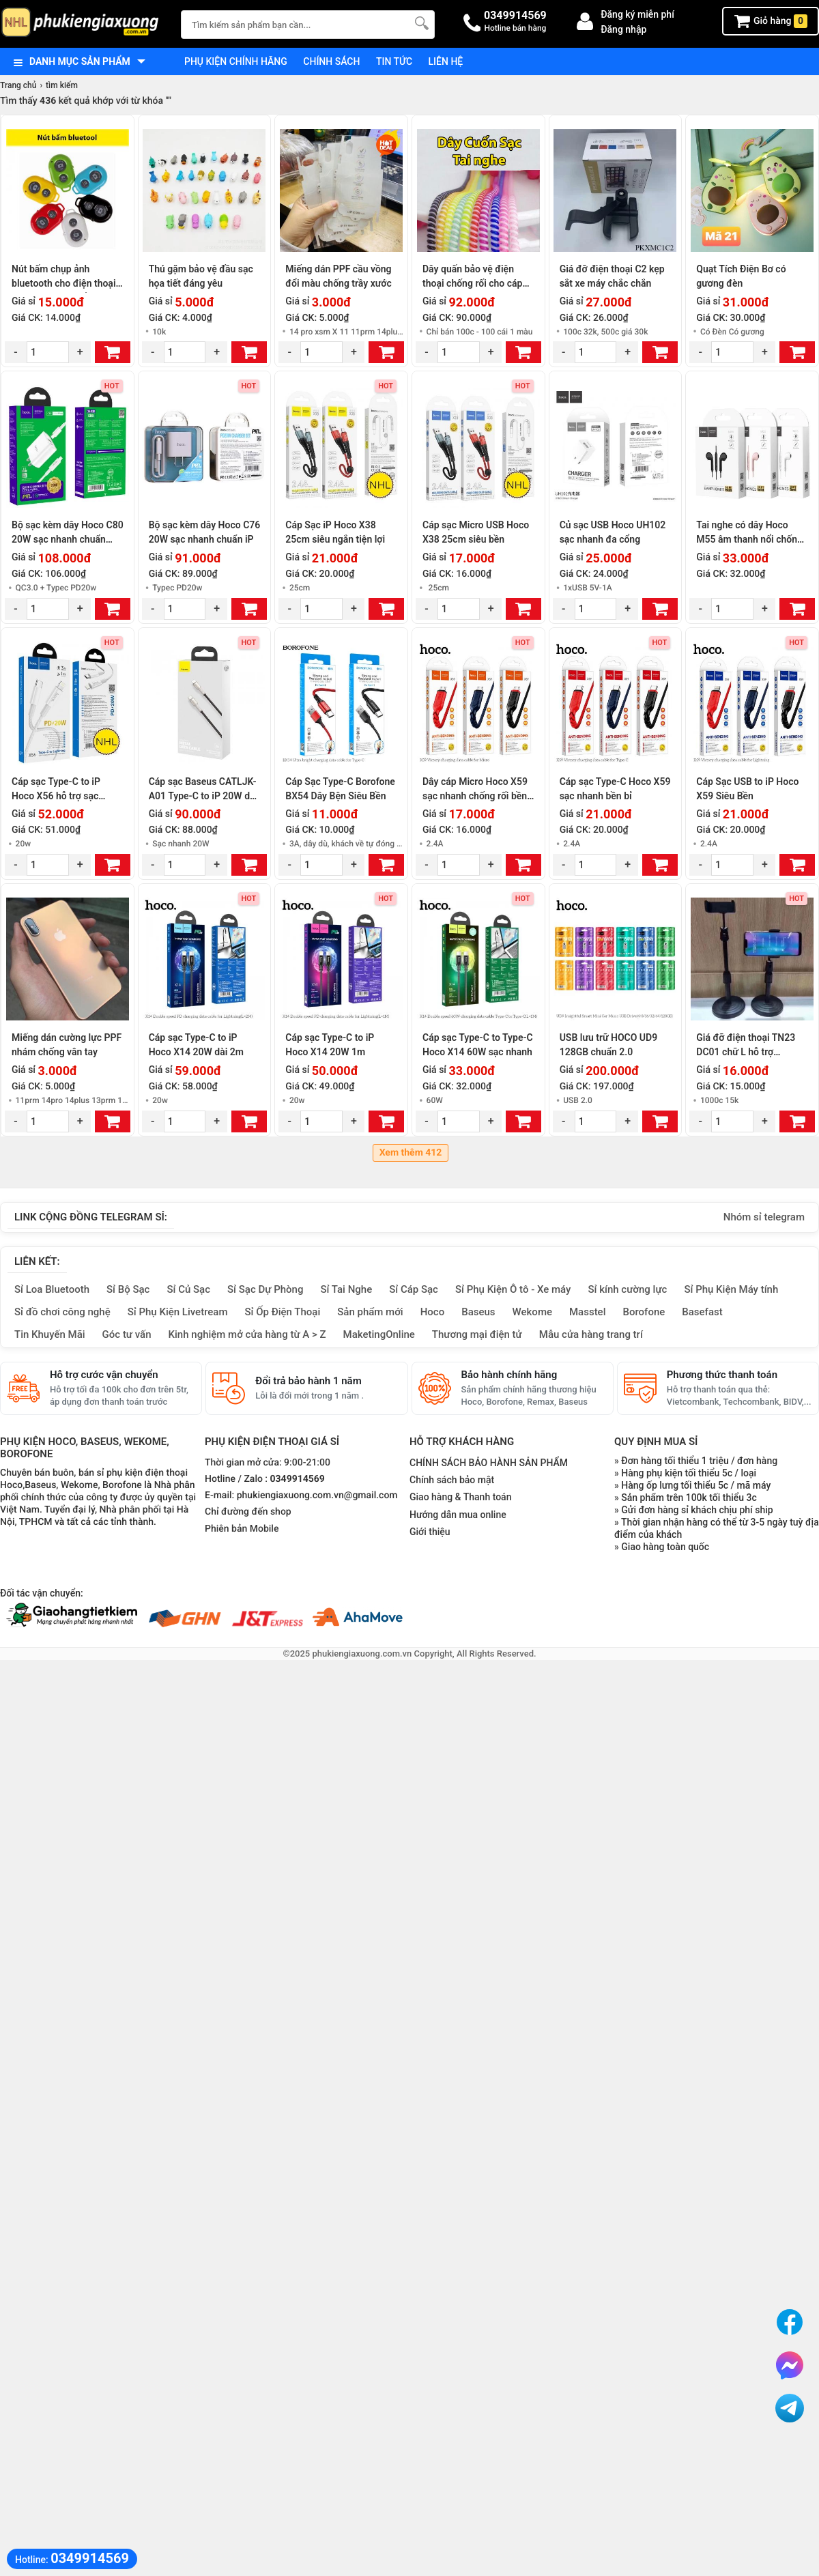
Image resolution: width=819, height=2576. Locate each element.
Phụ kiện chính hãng (235, 61)
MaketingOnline (379, 1334)
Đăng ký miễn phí (637, 14)
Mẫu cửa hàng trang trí (591, 1334)
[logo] (83, 23)
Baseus (478, 1312)
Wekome (532, 1312)
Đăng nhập (623, 29)
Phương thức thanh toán (722, 1375)
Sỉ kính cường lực (627, 1289)
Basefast (702, 1312)
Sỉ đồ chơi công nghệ (62, 1312)
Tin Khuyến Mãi (49, 1334)
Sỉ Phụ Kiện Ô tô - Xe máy (513, 1289)
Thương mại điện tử (477, 1334)
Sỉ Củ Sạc (188, 1289)
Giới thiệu (430, 1531)
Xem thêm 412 (410, 1152)
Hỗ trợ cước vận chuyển (104, 1375)
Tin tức (394, 61)
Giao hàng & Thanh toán (460, 1496)
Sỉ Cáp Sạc (413, 1289)
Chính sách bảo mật (452, 1479)
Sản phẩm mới (370, 1312)
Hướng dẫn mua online (458, 1514)
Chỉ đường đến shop (248, 1511)
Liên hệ (446, 61)
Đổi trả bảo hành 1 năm (308, 1381)
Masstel (587, 1312)
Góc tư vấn (127, 1334)
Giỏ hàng (770, 21)
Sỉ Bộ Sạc (127, 1289)
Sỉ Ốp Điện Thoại (283, 1312)
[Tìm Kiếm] (420, 23)
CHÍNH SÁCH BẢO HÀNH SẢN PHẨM (489, 1462)
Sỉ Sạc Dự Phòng (265, 1289)
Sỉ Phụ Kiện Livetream (178, 1312)
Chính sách (331, 61)
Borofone (643, 1312)
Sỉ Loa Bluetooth (51, 1289)
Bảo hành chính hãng (509, 1375)
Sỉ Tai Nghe (346, 1289)
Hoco (432, 1312)
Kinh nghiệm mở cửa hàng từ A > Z (247, 1334)
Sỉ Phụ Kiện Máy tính (731, 1289)
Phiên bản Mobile (241, 1528)
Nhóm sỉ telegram (764, 1217)
